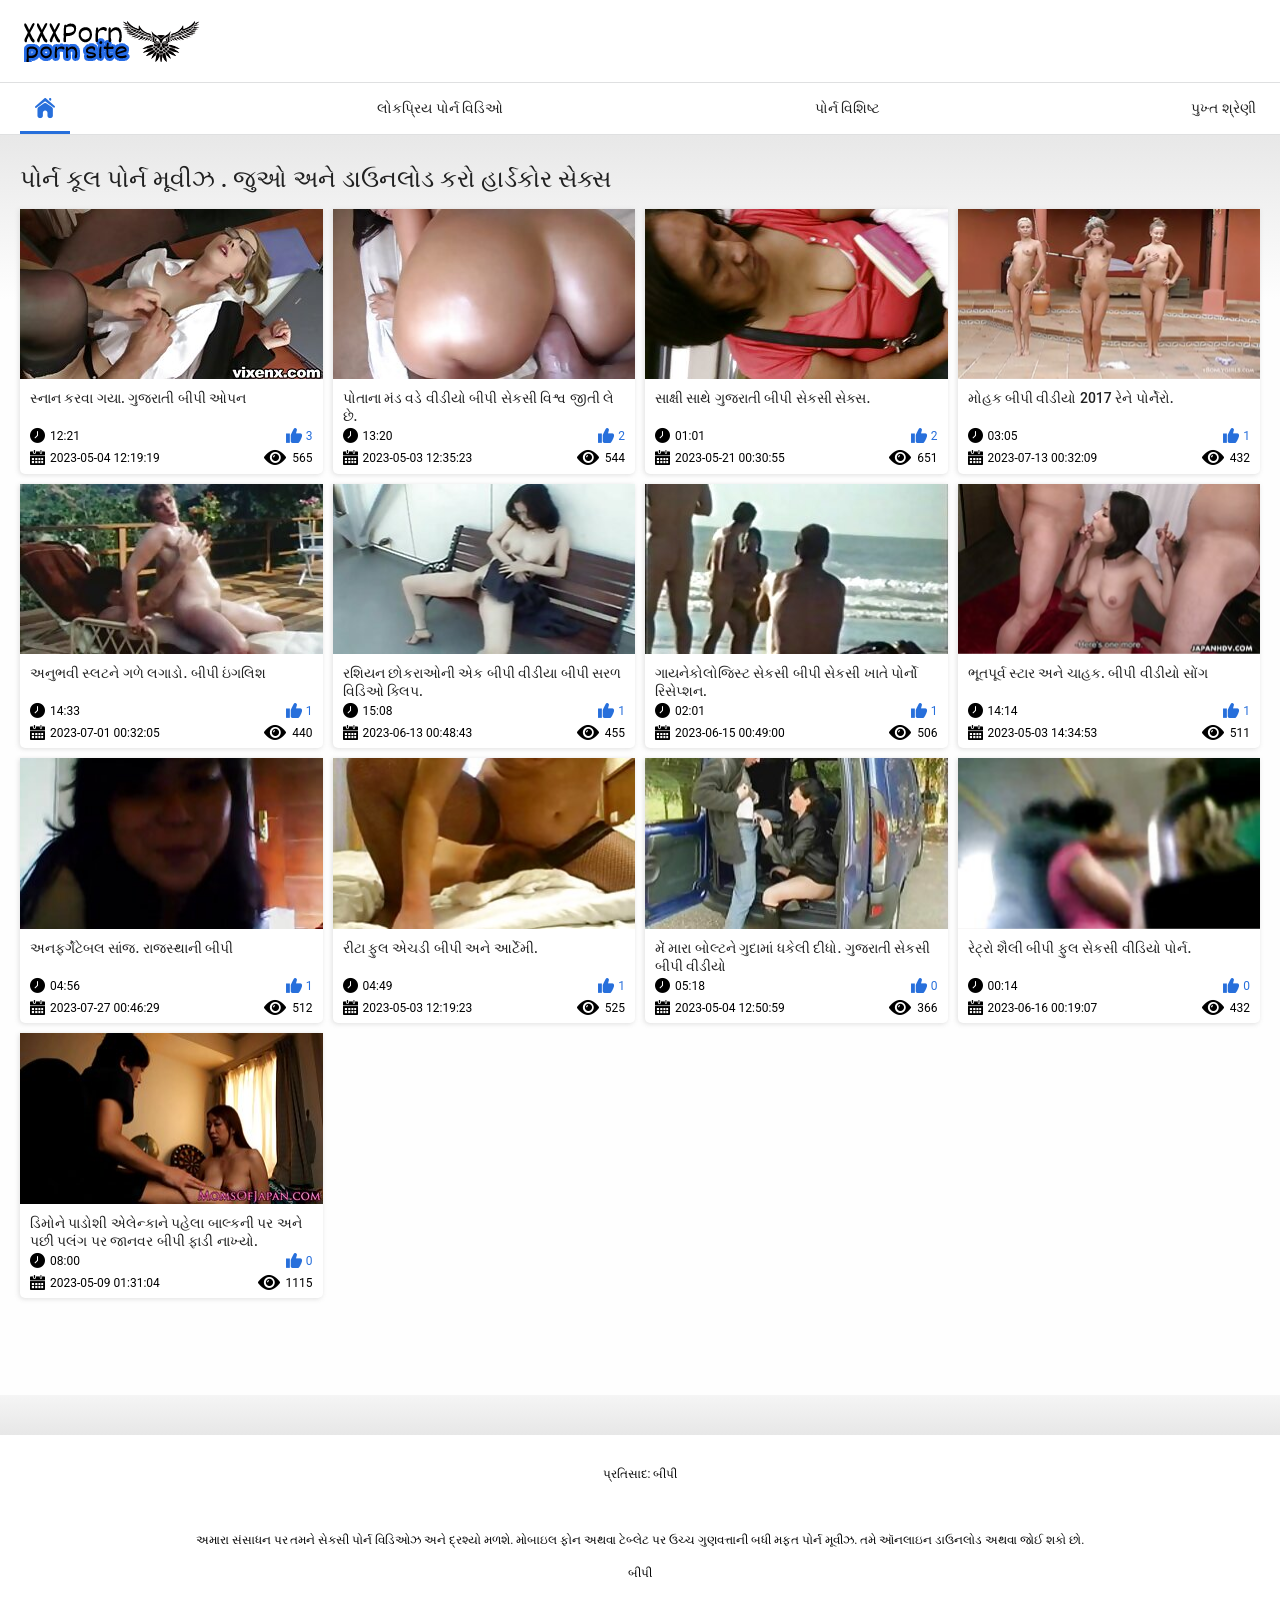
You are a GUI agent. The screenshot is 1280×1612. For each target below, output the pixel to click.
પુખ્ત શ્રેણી (1223, 108)
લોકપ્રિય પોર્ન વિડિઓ (440, 108)
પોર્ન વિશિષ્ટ (847, 108)
